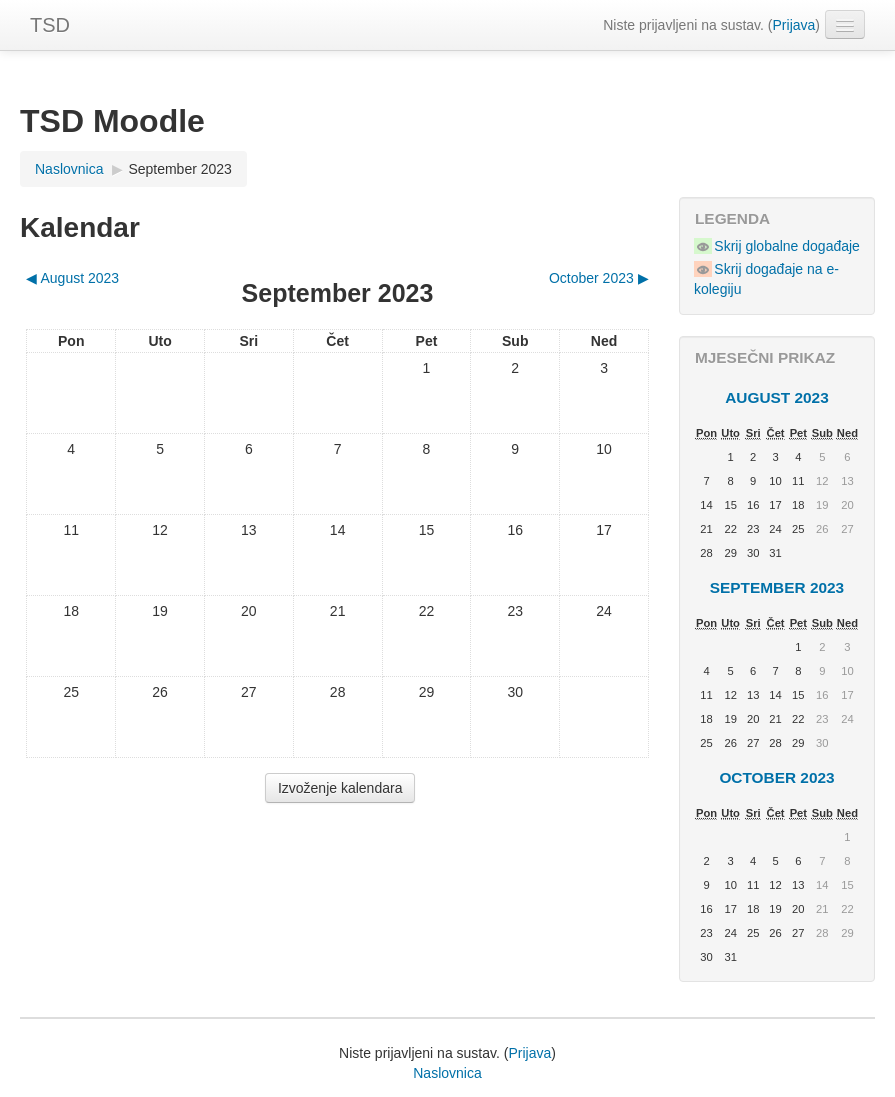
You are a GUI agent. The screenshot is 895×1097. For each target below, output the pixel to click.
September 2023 (180, 169)
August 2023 (777, 397)
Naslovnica (447, 1073)
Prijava (794, 25)
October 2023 (776, 777)
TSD (50, 25)
